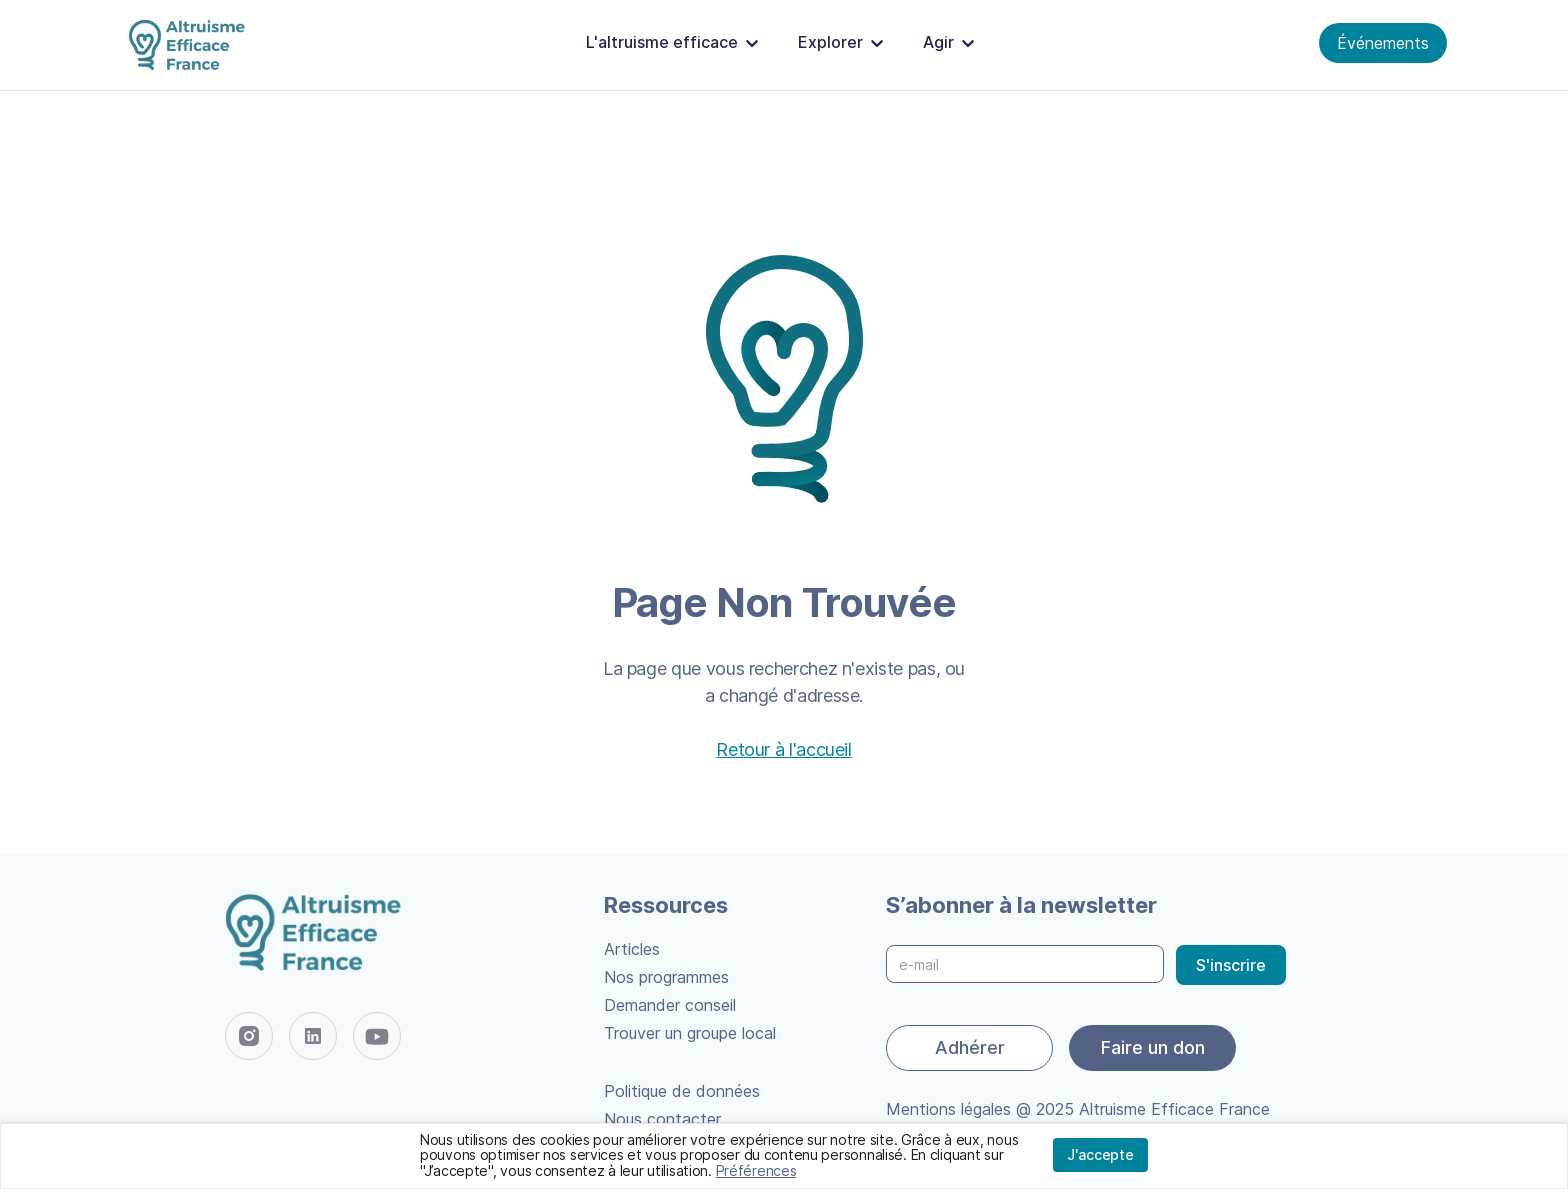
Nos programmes (666, 977)
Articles (632, 949)
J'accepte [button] (1100, 1154)
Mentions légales (948, 1109)
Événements (1383, 43)
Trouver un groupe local (690, 1033)
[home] (191, 45)
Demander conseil (670, 1005)
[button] (676, 43)
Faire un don (1153, 1047)
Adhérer (970, 1047)
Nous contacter (662, 1119)
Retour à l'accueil (784, 749)
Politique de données (682, 1091)
